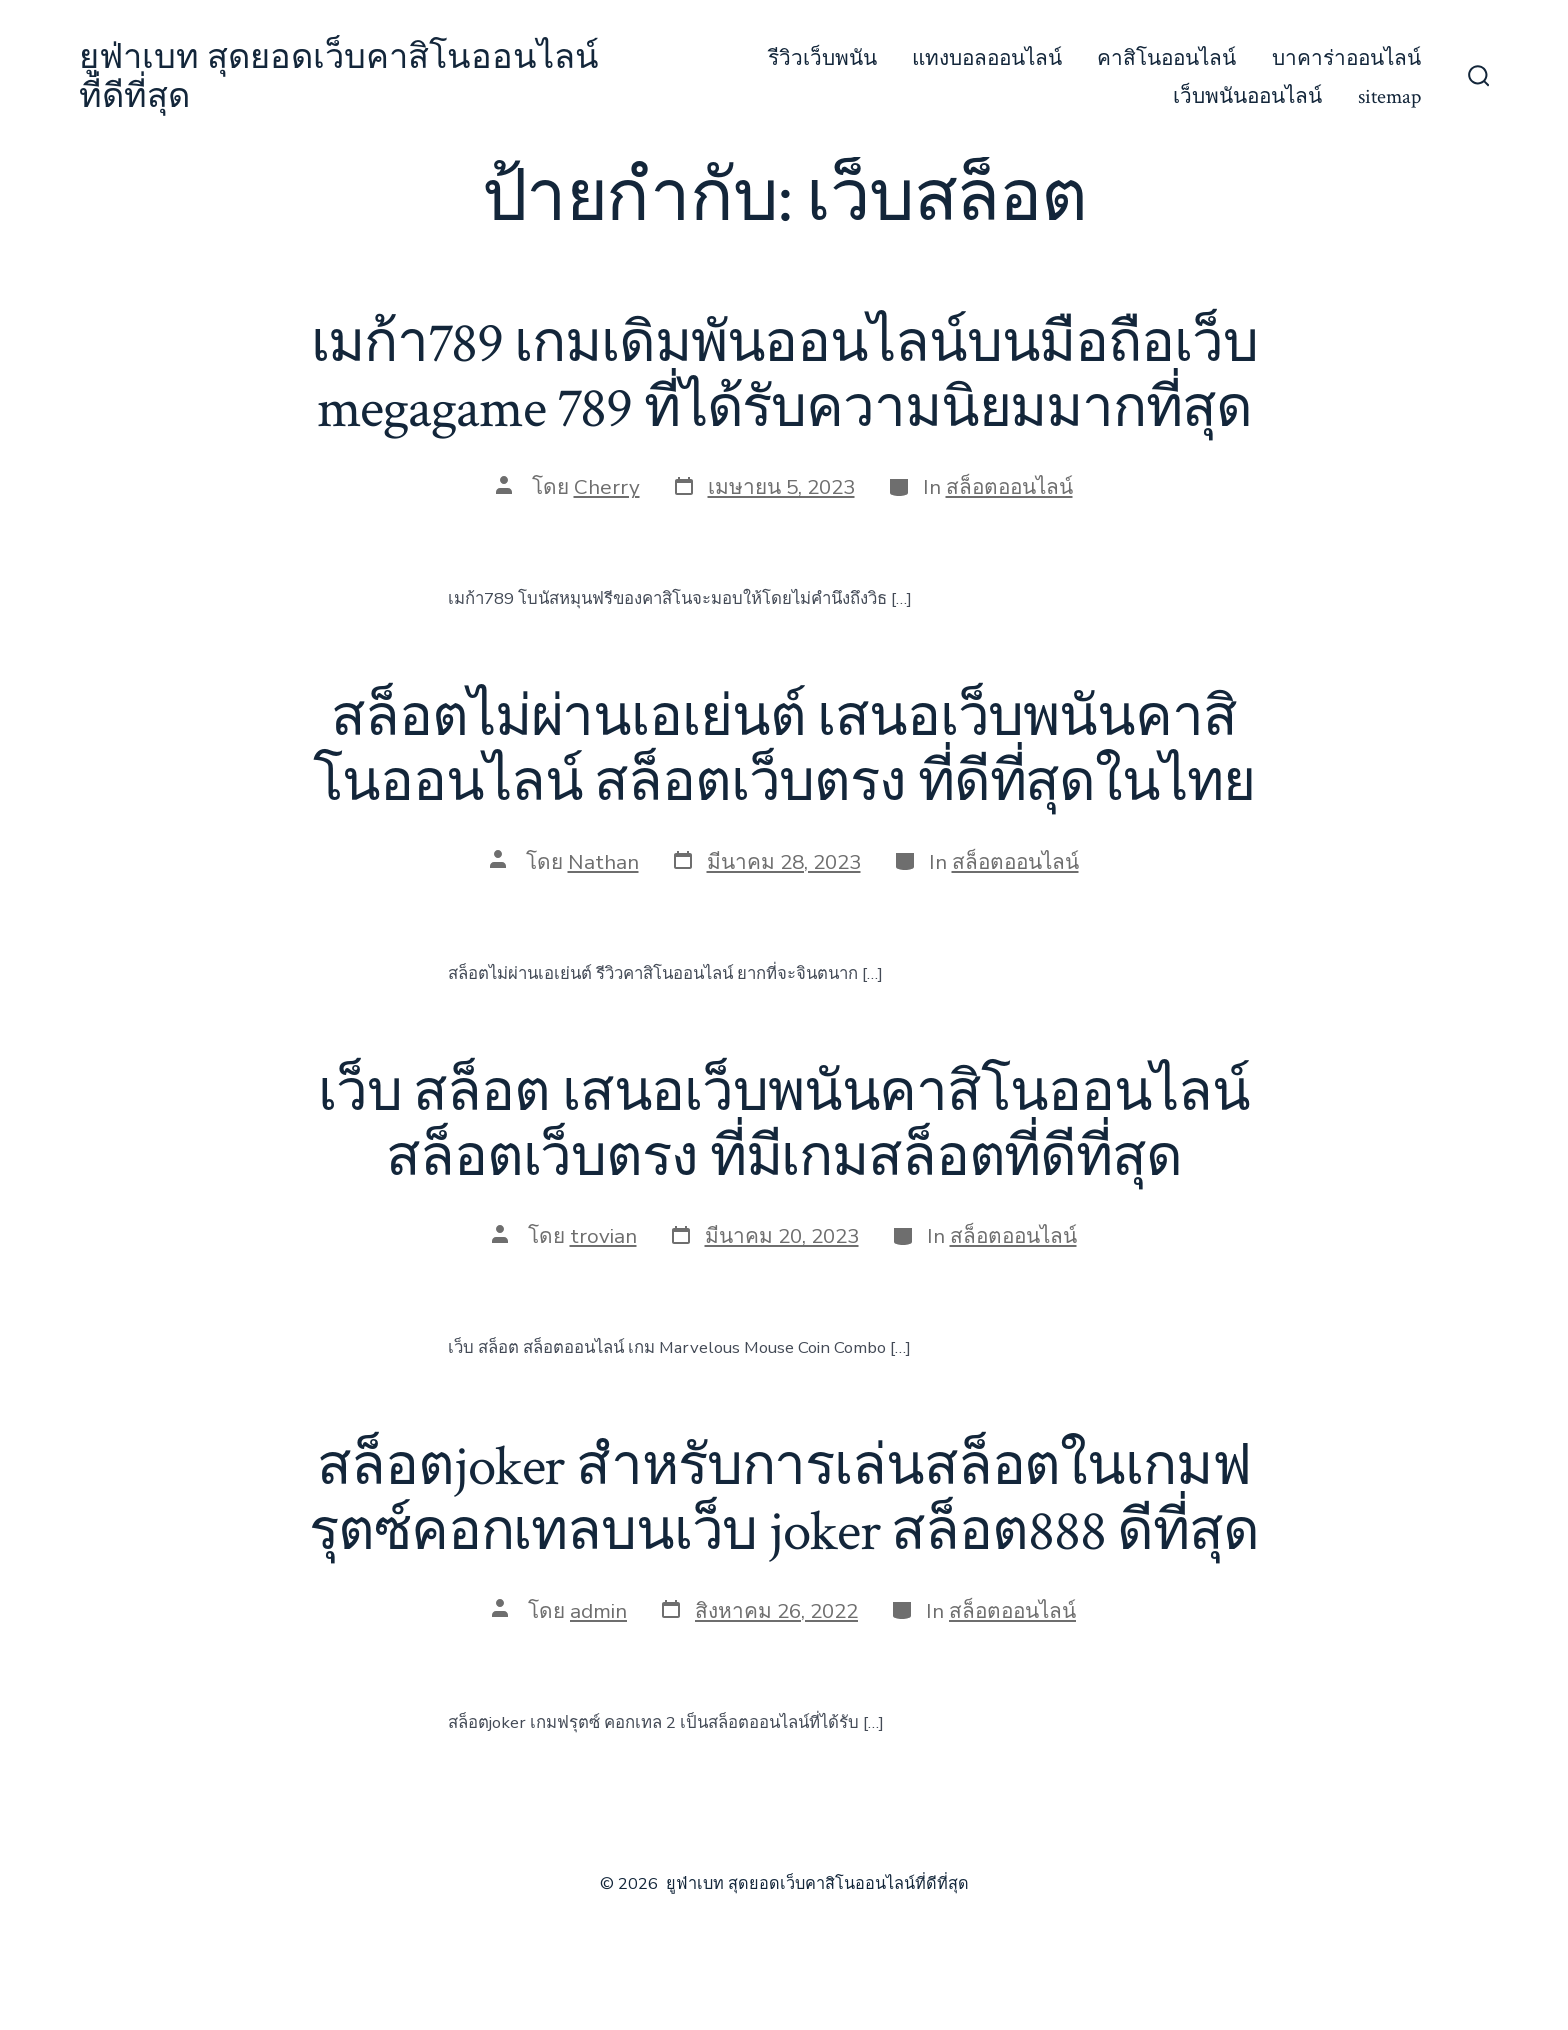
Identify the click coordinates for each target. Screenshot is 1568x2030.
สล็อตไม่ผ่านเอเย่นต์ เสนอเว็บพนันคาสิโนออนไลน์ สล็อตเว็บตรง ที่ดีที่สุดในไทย (783, 750)
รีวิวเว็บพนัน (822, 58)
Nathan (603, 862)
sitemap (1389, 96)
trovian (603, 1236)
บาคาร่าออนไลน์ (1346, 58)
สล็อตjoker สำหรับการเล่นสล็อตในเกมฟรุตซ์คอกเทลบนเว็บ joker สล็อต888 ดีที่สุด (784, 1499)
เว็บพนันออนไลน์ (1247, 96)
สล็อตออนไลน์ (1009, 487)
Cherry (607, 487)
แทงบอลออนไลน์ (987, 58)
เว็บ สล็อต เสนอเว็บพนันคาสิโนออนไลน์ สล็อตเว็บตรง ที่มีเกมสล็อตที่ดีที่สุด (784, 1125)
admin (598, 1611)
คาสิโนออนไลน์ (1166, 58)
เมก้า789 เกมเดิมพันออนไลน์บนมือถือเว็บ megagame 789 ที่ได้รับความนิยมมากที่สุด (784, 376)
